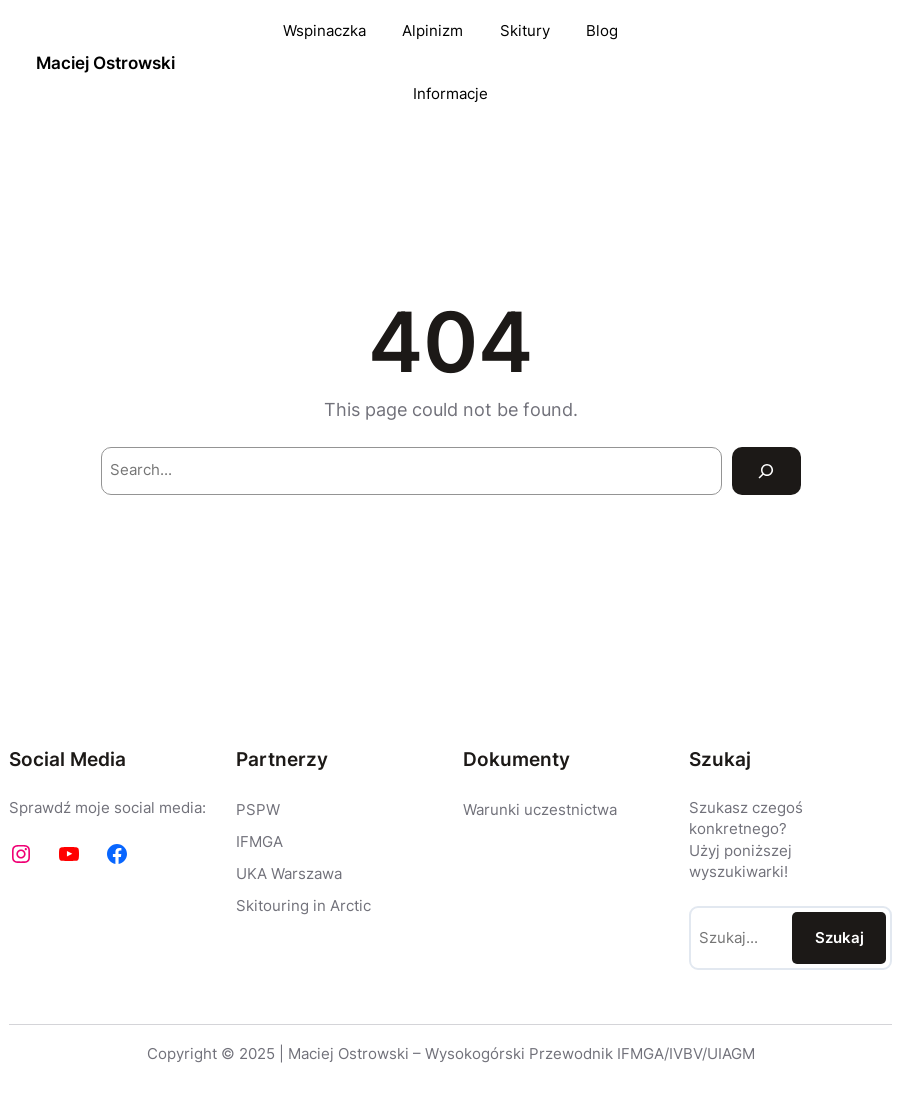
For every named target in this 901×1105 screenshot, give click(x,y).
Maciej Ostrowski (105, 62)
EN (856, 63)
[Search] (766, 471)
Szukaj (839, 937)
